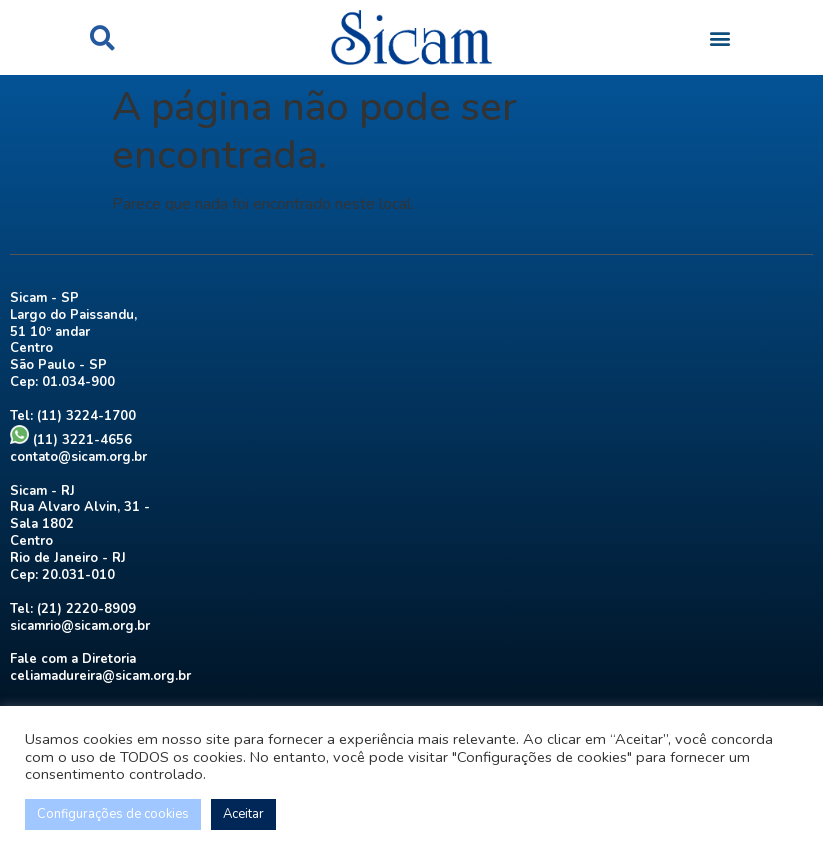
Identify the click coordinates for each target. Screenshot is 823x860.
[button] (102, 37)
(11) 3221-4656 (71, 440)
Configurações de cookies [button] (113, 814)
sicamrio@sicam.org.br (80, 626)
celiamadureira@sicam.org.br (100, 676)
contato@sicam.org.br (78, 457)
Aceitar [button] (243, 814)
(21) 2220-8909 (86, 609)
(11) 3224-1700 (86, 416)
